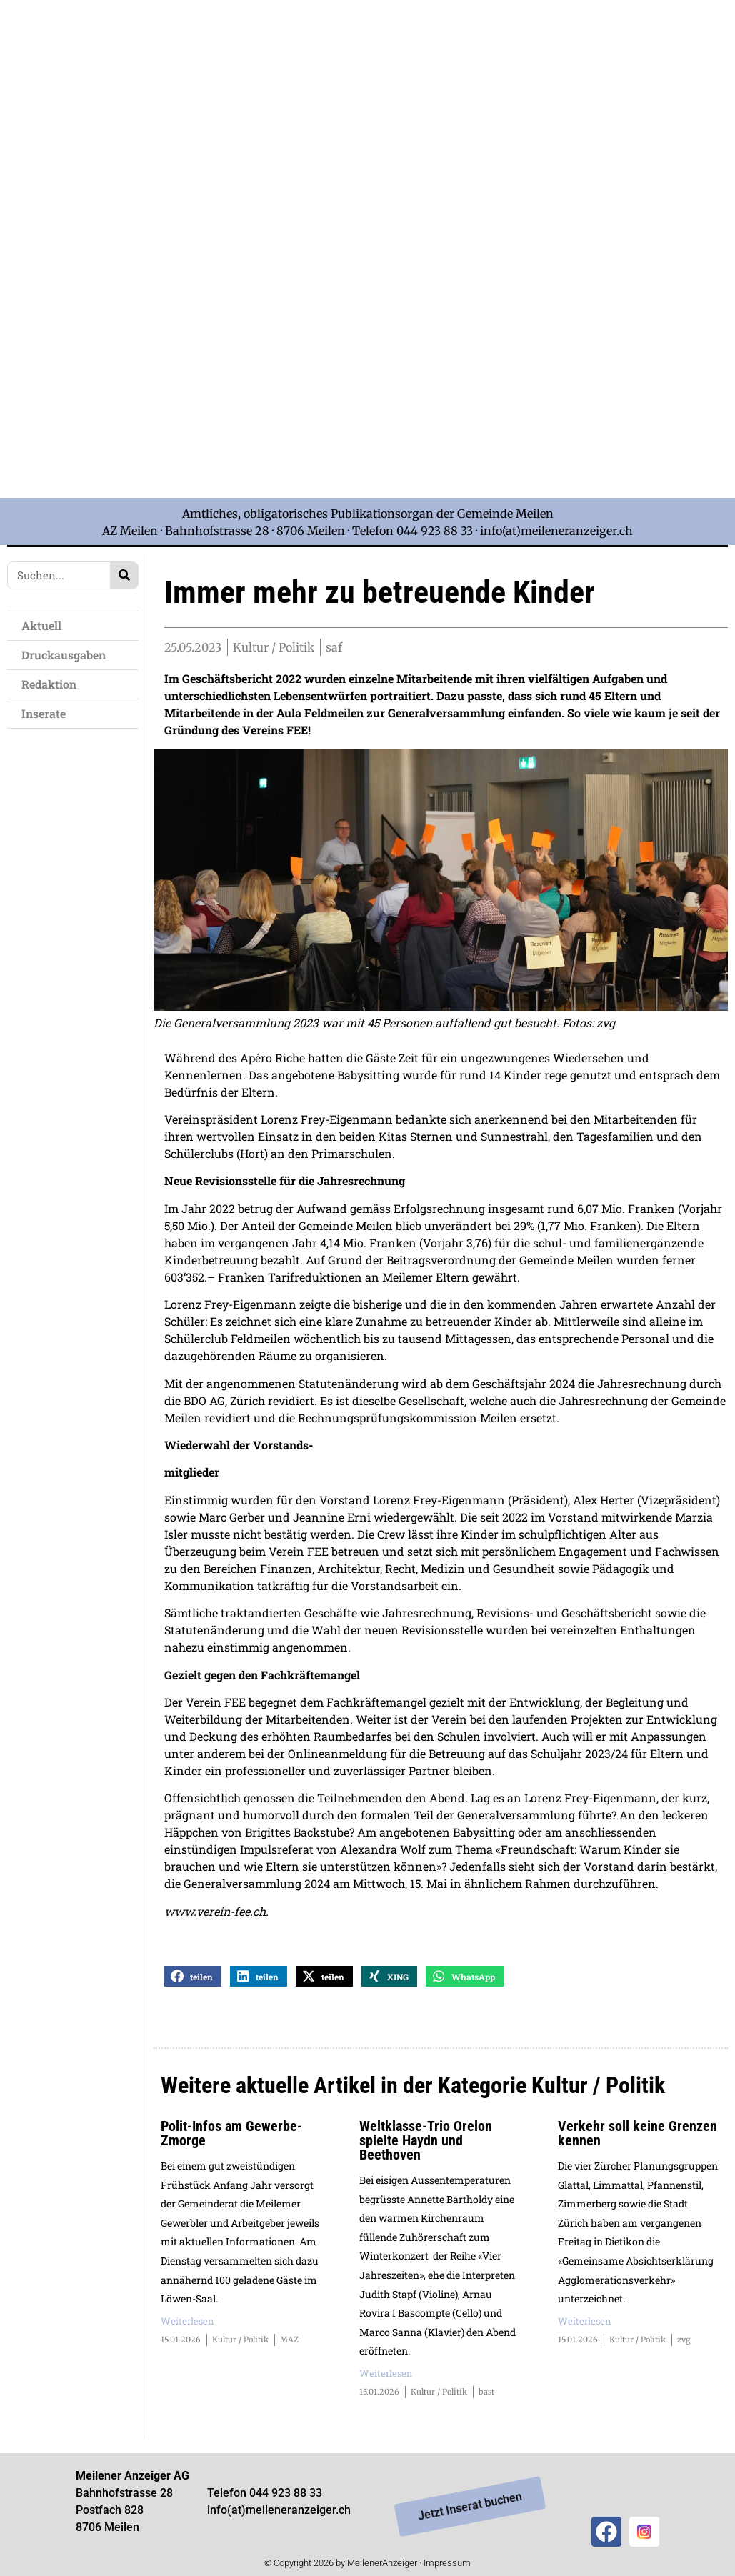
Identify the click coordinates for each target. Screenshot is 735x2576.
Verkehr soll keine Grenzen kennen (637, 2136)
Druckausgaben (63, 654)
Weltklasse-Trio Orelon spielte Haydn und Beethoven (425, 2143)
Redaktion (48, 684)
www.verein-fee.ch (215, 1914)
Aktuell (41, 625)
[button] (192, 1979)
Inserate (43, 713)
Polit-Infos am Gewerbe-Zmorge (231, 2136)
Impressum (447, 2565)
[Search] (124, 575)
